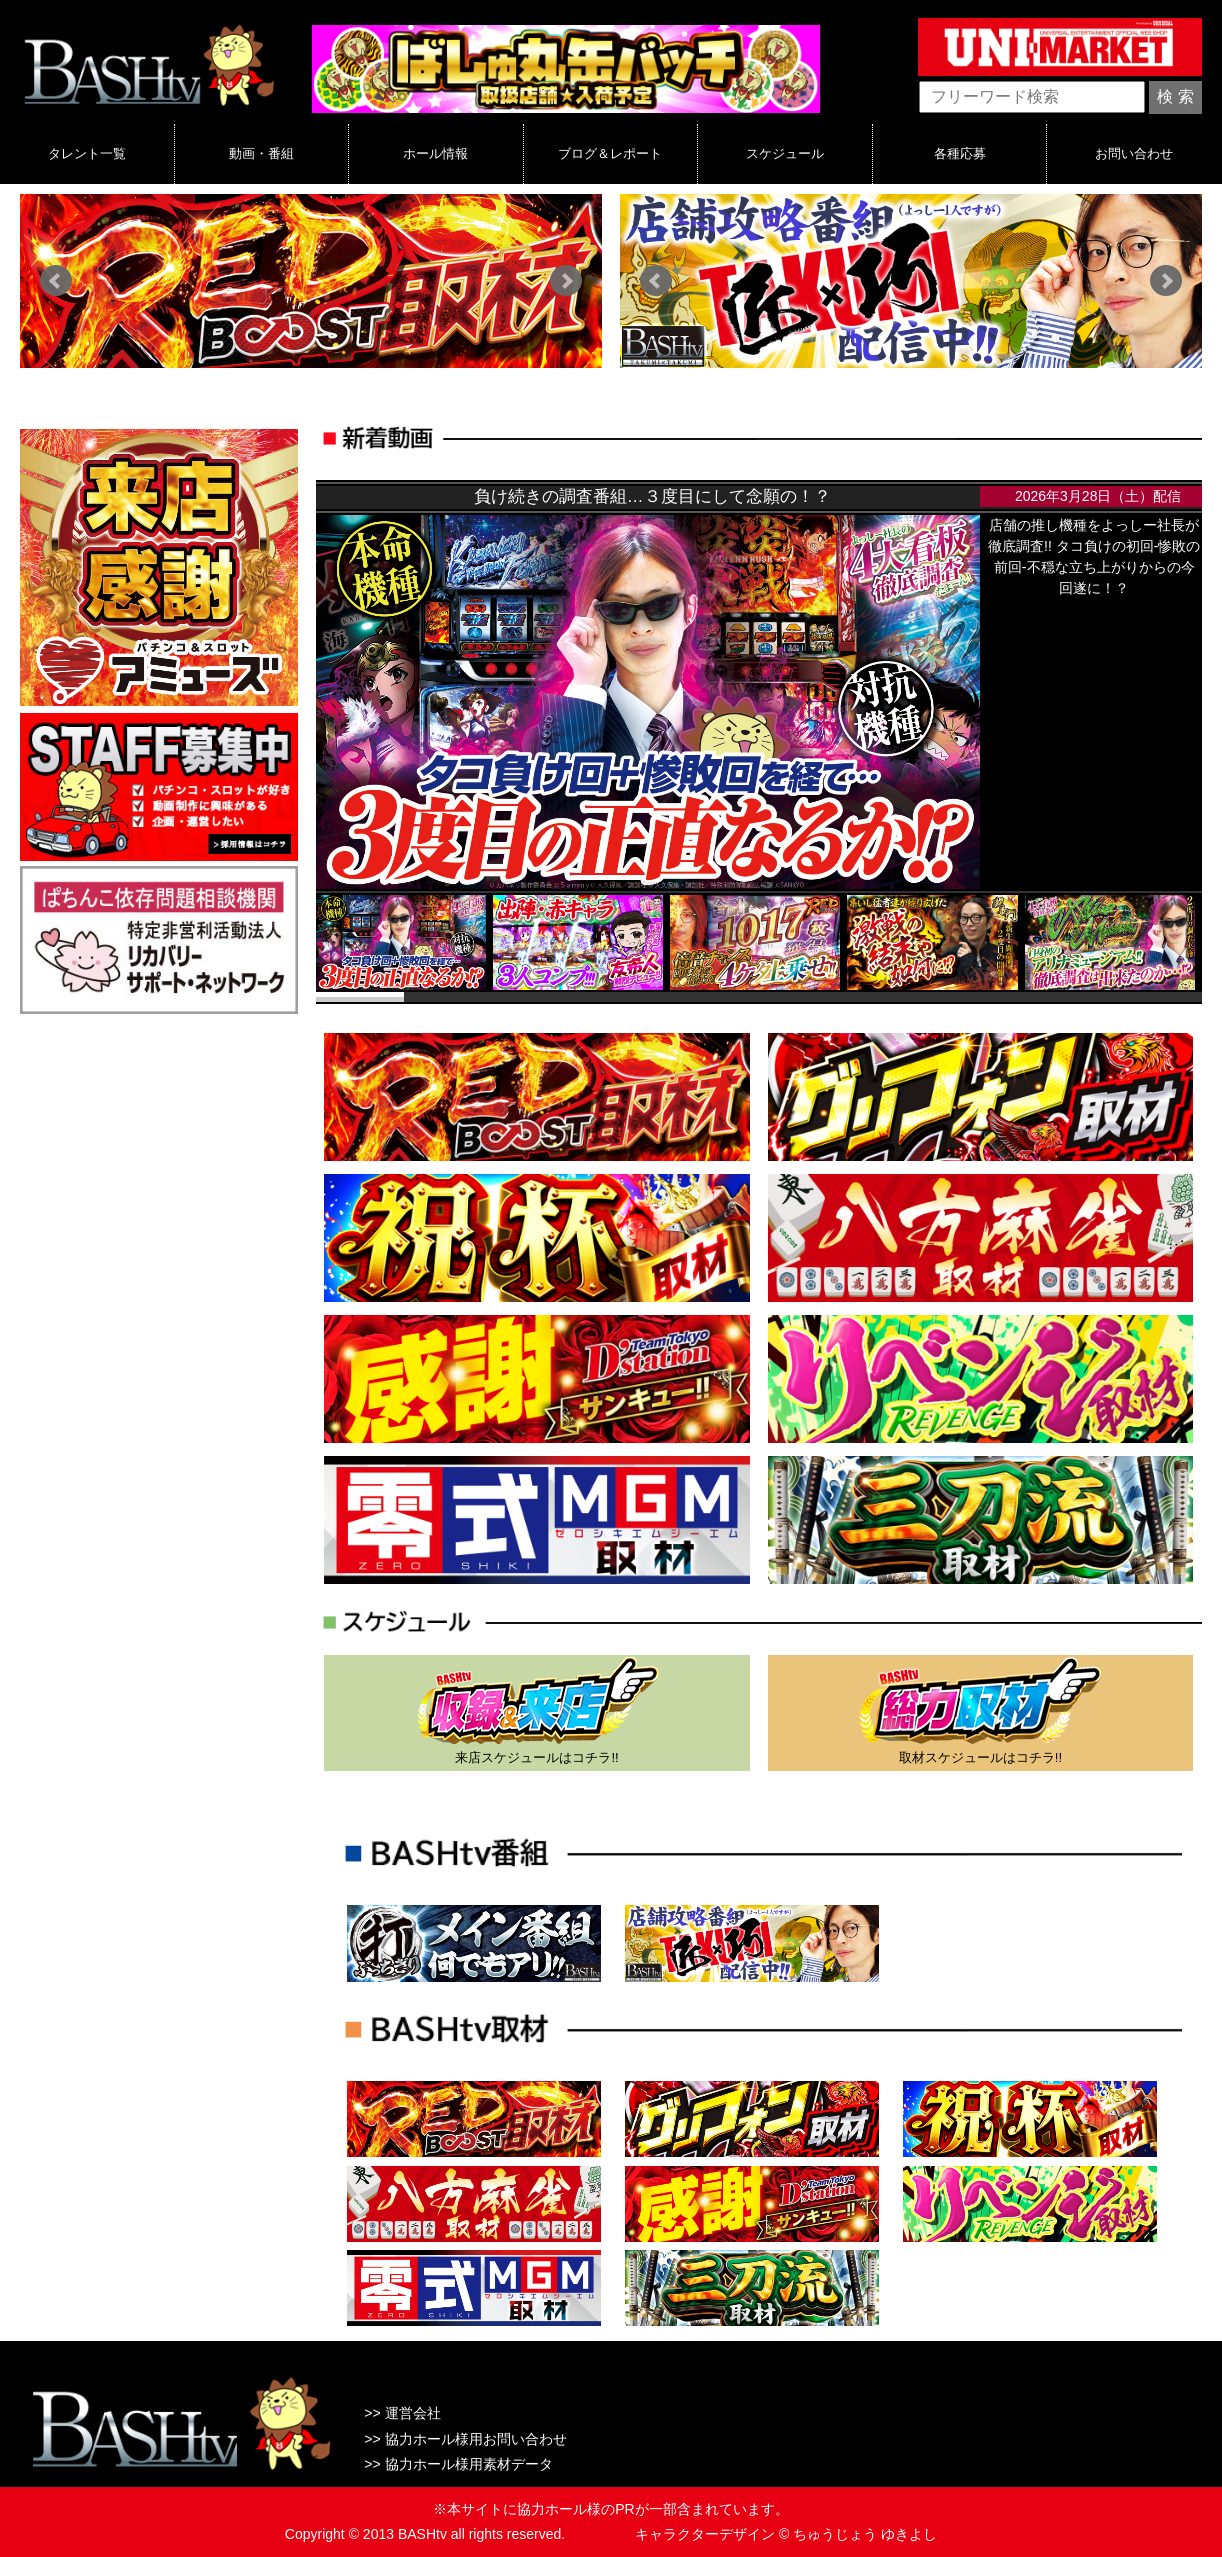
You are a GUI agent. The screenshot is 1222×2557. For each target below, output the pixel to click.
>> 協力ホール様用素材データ (458, 2464)
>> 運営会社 (402, 2413)
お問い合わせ (1134, 153)
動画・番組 (261, 153)
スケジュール (785, 153)
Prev (56, 281)
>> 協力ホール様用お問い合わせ (465, 2439)
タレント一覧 (87, 153)
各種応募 (960, 153)
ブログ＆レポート (610, 153)
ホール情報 (435, 153)
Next (566, 281)
